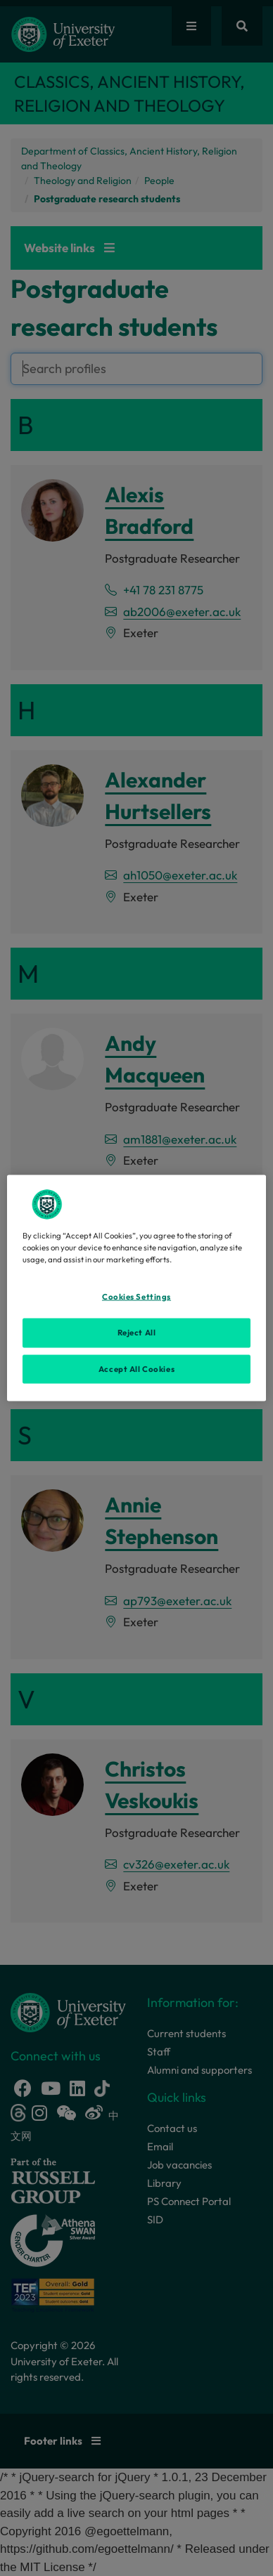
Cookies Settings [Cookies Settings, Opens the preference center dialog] (136, 1296)
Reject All (137, 1332)
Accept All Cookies (136, 1368)
